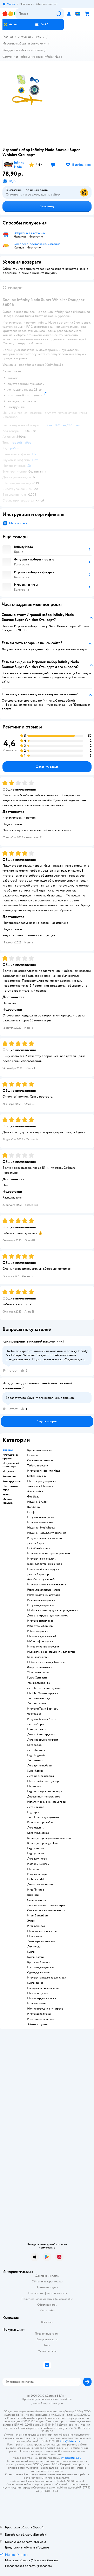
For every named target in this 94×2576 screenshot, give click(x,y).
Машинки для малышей (41, 1636)
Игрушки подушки (39, 2014)
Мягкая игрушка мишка (41, 1998)
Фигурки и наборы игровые (22, 50)
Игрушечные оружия (40, 1517)
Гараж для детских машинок (44, 1564)
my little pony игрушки (41, 1481)
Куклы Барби (35, 1957)
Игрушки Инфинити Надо (43, 1470)
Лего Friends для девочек (43, 1817)
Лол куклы (34, 1946)
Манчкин (33, 1869)
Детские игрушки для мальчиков (47, 1615)
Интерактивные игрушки (43, 1646)
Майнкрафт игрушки (40, 1641)
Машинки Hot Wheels (41, 1527)
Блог (47, 2345)
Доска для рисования (40, 1884)
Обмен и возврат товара (47, 2281)
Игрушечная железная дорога (45, 1538)
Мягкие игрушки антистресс (45, 2008)
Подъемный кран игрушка (43, 1569)
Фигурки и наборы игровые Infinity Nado (32, 57)
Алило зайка (35, 1491)
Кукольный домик (38, 1962)
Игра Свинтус (36, 1926)
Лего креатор (35, 1807)
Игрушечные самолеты (41, 1558)
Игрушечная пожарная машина (46, 1584)
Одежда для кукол (38, 1972)
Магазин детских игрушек (43, 1595)
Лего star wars (36, 1750)
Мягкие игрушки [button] (7, 1501)
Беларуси (57, 2403)
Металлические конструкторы (46, 1801)
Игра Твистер (35, 1889)
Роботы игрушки (37, 1631)
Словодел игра (36, 1900)
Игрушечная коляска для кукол (46, 1977)
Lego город (34, 1745)
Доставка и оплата (47, 2275)
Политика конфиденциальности (47, 2293)
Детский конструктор (41, 1734)
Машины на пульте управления (46, 1533)
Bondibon (33, 1507)
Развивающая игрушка (41, 1600)
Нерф (30, 1512)
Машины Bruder (37, 1501)
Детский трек (36, 1543)
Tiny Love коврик (38, 1672)
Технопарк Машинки (40, 1486)
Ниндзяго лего (36, 1729)
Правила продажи (47, 2287)
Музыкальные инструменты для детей (51, 1651)
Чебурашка (34, 1714)
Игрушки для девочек (40, 1605)
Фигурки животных (39, 1667)
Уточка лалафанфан (39, 1683)
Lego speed (34, 1812)
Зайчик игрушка (37, 2024)
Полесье (32, 1455)
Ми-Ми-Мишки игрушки (42, 1693)
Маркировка (18, 523)
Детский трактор (38, 1574)
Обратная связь (47, 2304)
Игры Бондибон (37, 1915)
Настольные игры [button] (10, 1488)
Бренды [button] (7, 1450)
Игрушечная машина (40, 1522)
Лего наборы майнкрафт (42, 1739)
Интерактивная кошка (41, 2019)
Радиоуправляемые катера (43, 1589)
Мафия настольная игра (41, 1931)
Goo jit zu (33, 1496)
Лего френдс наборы (40, 1776)
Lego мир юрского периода (44, 1791)
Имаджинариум (37, 1874)
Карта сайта (47, 2310)
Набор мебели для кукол (43, 1988)
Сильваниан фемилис (40, 1460)
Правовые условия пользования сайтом (47, 2399)
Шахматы (33, 1895)
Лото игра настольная (41, 1941)
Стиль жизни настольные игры (46, 1910)
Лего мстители (36, 1703)
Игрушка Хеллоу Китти (41, 1719)
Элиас (31, 1920)
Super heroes (35, 1770)
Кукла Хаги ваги (37, 1677)
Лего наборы (35, 1724)
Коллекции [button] (9, 1476)
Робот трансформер (40, 1626)
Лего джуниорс (37, 1858)
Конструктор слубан (40, 1822)
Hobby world (35, 1879)
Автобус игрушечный (41, 1579)
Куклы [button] (6, 1494)
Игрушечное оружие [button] (10, 1456)
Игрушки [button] (8, 1471)
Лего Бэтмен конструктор (44, 1688)
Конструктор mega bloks (42, 1843)
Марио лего (34, 1786)
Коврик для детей (38, 1657)
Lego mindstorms (38, 1833)
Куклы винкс (35, 1982)
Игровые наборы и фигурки (22, 43)
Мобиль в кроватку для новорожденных (52, 1610)
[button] (41, 24)
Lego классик (35, 1848)
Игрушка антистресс (40, 1620)
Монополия (34, 1936)
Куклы (31, 1951)
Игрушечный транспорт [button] (10, 1464)
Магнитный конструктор (43, 1781)
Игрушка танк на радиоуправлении (49, 1553)
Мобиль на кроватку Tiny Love (46, 1662)
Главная (7, 37)
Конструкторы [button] (11, 1481)
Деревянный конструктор (43, 1796)
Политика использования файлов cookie (47, 2299)
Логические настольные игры (46, 1905)
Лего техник (35, 1760)
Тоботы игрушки (37, 1465)
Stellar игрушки (37, 1476)
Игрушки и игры (29, 37)
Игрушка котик (36, 2003)
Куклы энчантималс (39, 1450)
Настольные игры (38, 1864)
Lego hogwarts (36, 1755)
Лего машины (35, 1827)
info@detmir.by (70, 2441)
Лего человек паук (39, 1698)
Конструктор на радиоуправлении (49, 1838)
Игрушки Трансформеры (43, 1708)
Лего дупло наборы (39, 1765)
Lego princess (36, 1853)
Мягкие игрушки (37, 1993)
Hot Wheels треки (38, 1548)
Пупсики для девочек (40, 1967)
